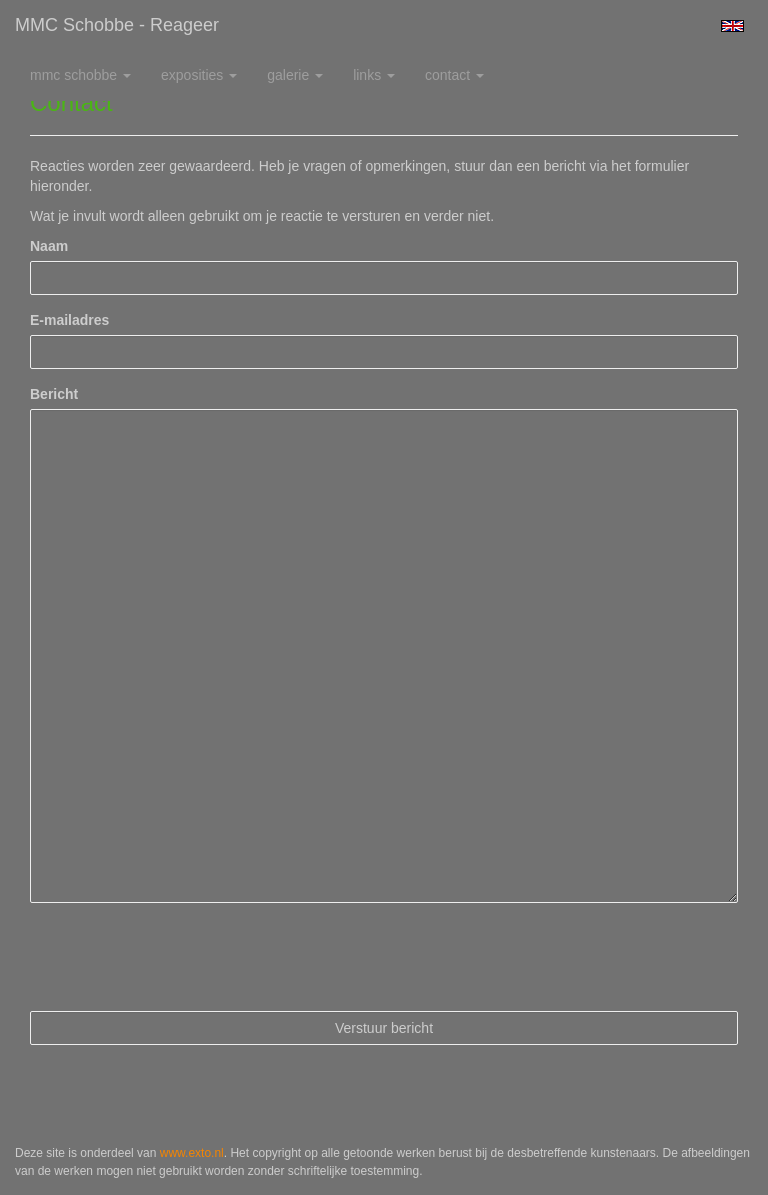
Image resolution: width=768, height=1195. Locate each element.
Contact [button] (454, 75)
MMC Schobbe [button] (80, 75)
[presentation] (182, 957)
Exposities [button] (199, 75)
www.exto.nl (192, 1153)
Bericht (54, 394)
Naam (49, 246)
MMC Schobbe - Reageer (117, 25)
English (732, 26)
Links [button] (374, 75)
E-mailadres (69, 320)
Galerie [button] (295, 75)
